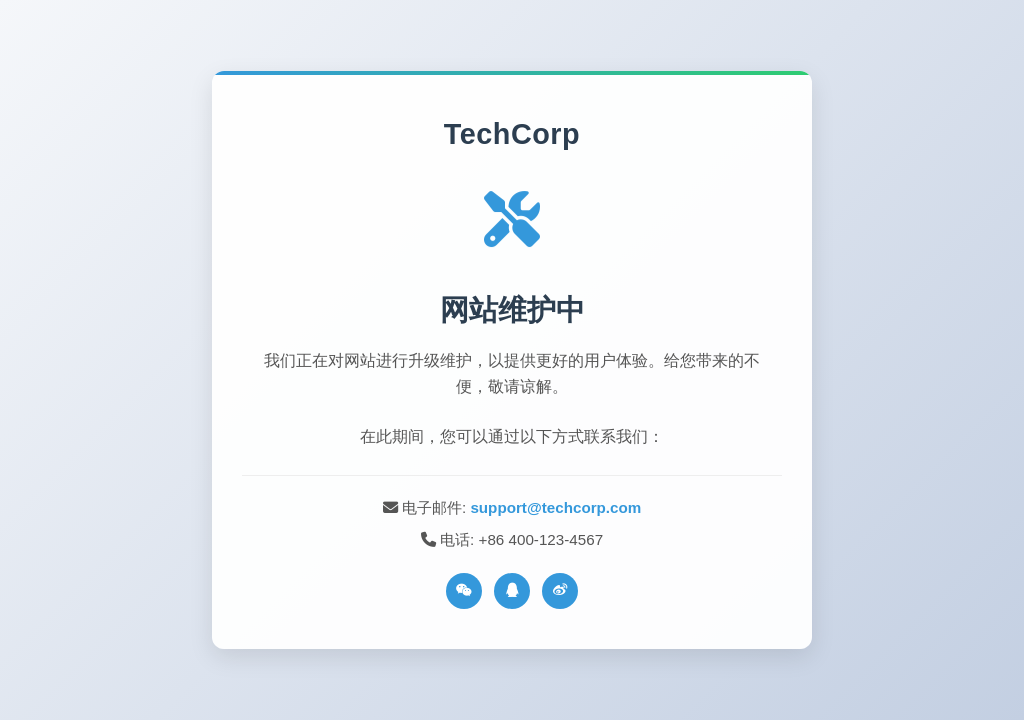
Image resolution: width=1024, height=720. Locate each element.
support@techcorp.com (555, 507)
